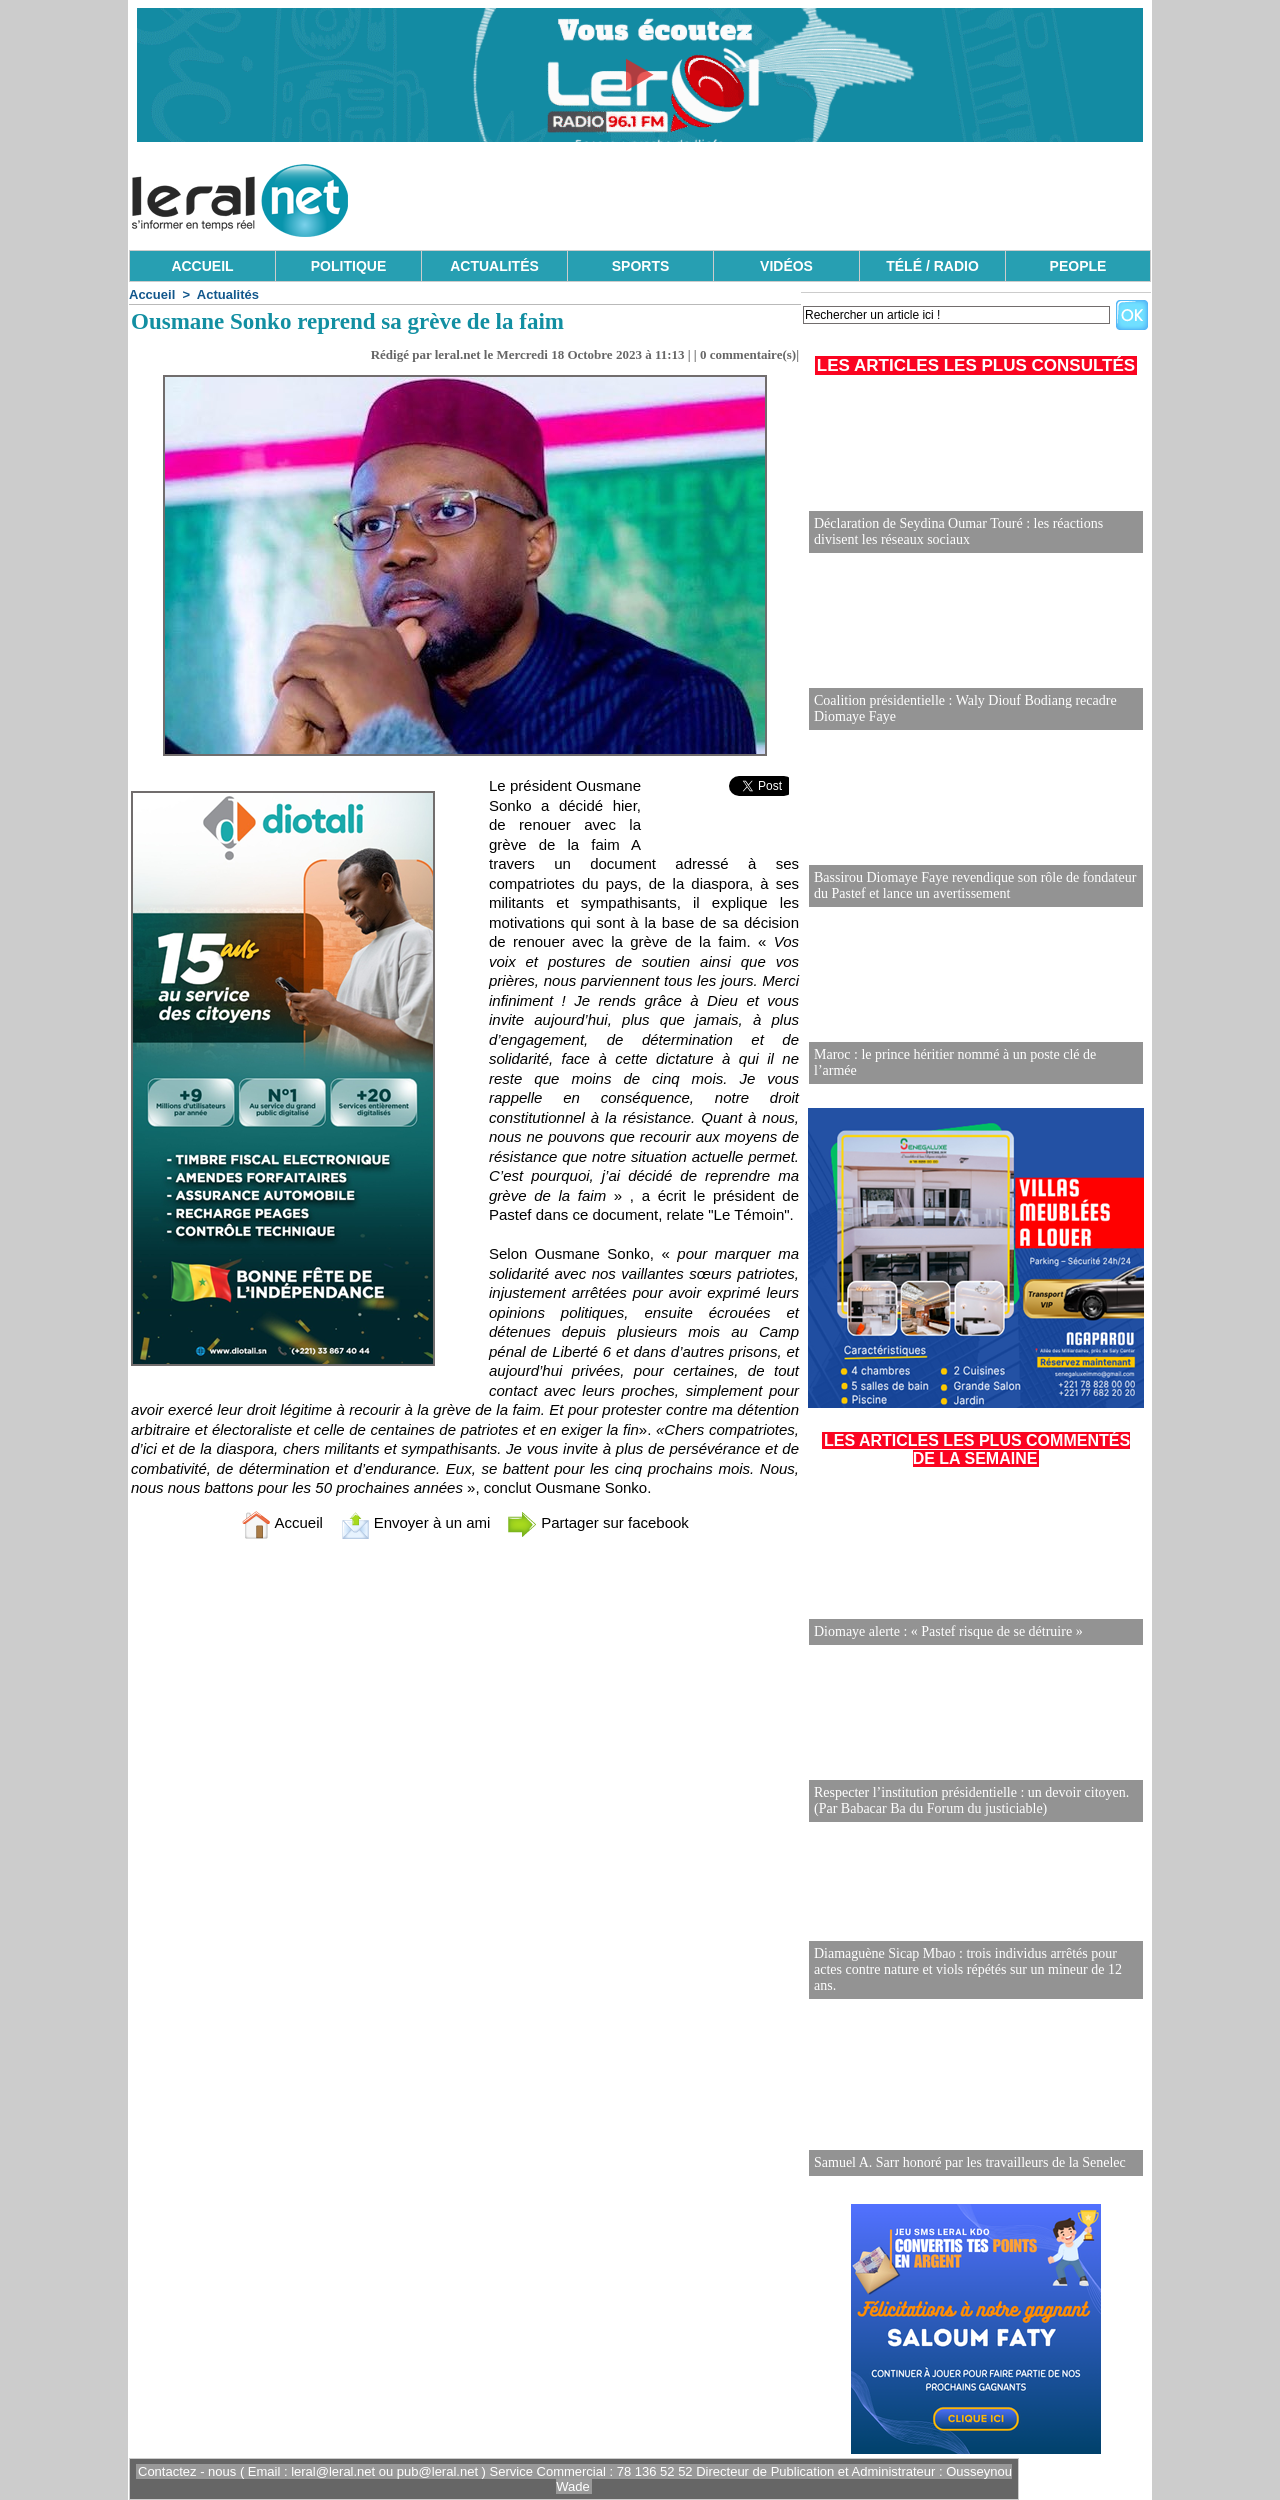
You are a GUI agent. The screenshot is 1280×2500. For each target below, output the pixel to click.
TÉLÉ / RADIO (932, 266)
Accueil (152, 294)
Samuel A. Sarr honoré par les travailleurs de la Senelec (970, 2162)
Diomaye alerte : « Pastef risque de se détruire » (948, 1631)
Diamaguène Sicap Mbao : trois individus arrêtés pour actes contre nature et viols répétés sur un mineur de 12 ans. (968, 1969)
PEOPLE (1078, 266)
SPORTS (641, 266)
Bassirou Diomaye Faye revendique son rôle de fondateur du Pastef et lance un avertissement (975, 885)
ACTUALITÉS (494, 266)
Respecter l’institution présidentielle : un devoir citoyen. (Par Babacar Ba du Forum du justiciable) (971, 1800)
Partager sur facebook (598, 1522)
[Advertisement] (787, 195)
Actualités (228, 294)
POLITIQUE (348, 266)
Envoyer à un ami (415, 1522)
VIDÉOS (786, 266)
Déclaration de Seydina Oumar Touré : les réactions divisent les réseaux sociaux (958, 531)
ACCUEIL (202, 266)
